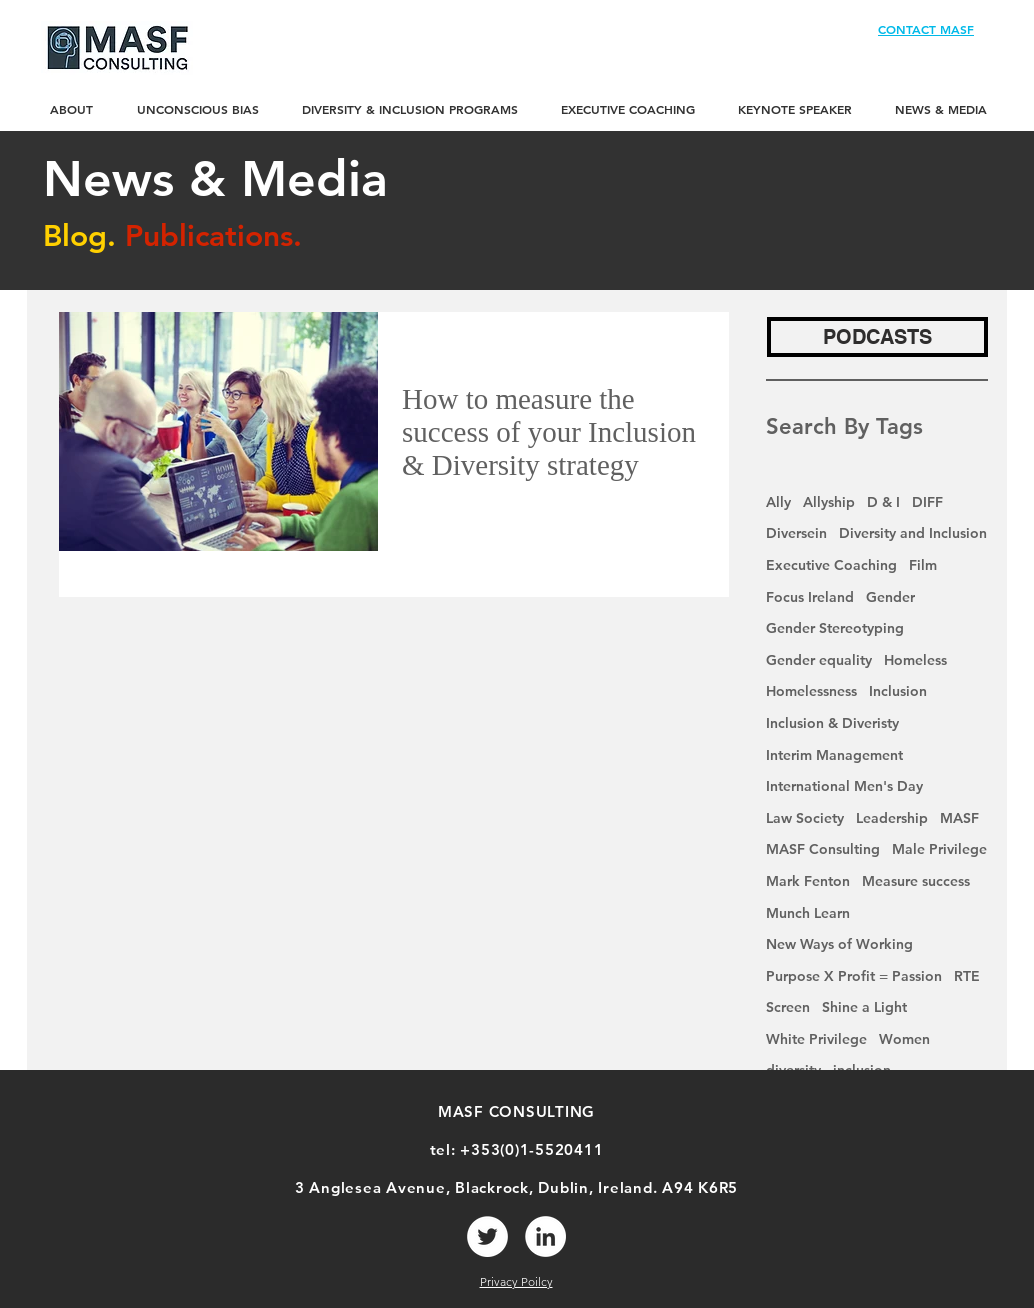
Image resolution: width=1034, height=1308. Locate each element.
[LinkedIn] (545, 1236)
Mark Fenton (808, 881)
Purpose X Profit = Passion (854, 976)
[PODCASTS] (877, 337)
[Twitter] (487, 1236)
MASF (959, 818)
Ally (778, 502)
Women (904, 1039)
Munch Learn (808, 913)
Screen (788, 1007)
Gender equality (819, 660)
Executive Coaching (831, 565)
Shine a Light (864, 1007)
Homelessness (811, 691)
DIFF (927, 502)
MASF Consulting (823, 849)
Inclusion (898, 691)
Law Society (805, 818)
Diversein (796, 533)
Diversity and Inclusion (913, 533)
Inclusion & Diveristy (832, 723)
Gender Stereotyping (835, 628)
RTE (967, 976)
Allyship (829, 502)
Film (923, 565)
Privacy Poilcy (516, 1281)
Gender (890, 597)
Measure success (916, 881)
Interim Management (834, 755)
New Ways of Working (839, 944)
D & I (883, 502)
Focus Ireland (810, 597)
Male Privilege (939, 849)
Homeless (915, 660)
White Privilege (816, 1039)
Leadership (892, 818)
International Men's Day (844, 786)
